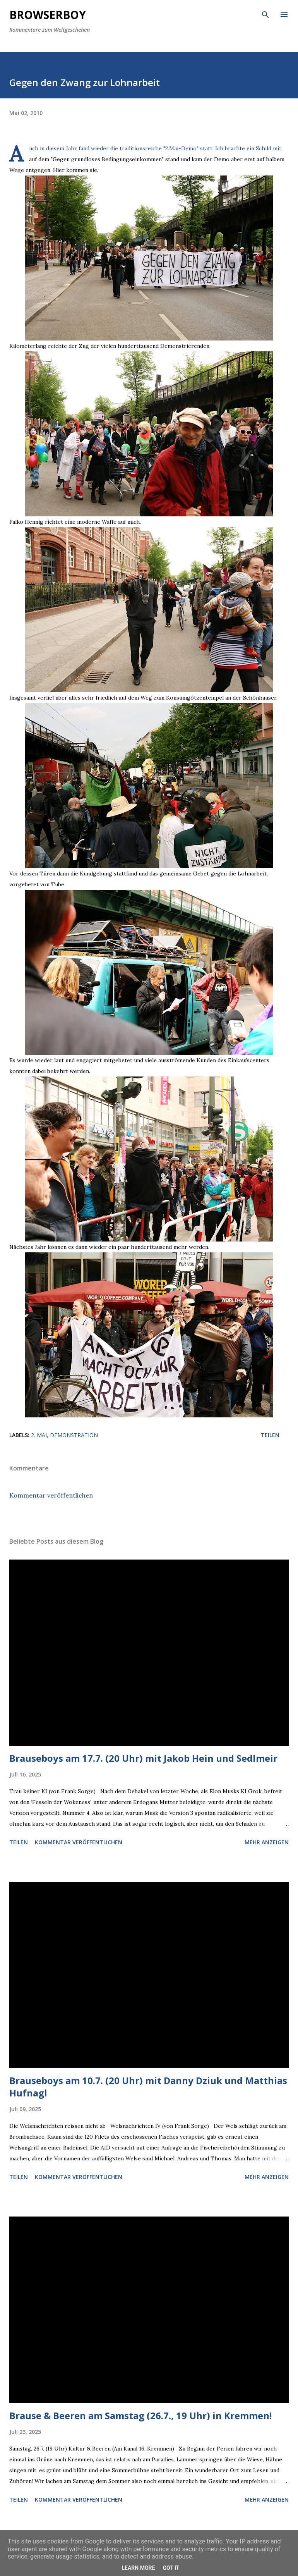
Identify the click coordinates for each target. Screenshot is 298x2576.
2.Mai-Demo (181, 148)
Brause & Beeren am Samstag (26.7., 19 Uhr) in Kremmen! (140, 2415)
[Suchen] (265, 14)
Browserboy (47, 14)
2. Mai (39, 1435)
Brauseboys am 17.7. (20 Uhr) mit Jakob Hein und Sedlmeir (143, 1758)
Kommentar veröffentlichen (51, 1495)
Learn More (138, 2568)
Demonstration (74, 1435)
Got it (171, 2568)
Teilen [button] (270, 1435)
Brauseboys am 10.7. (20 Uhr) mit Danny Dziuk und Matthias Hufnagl (148, 2086)
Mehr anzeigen (267, 1842)
